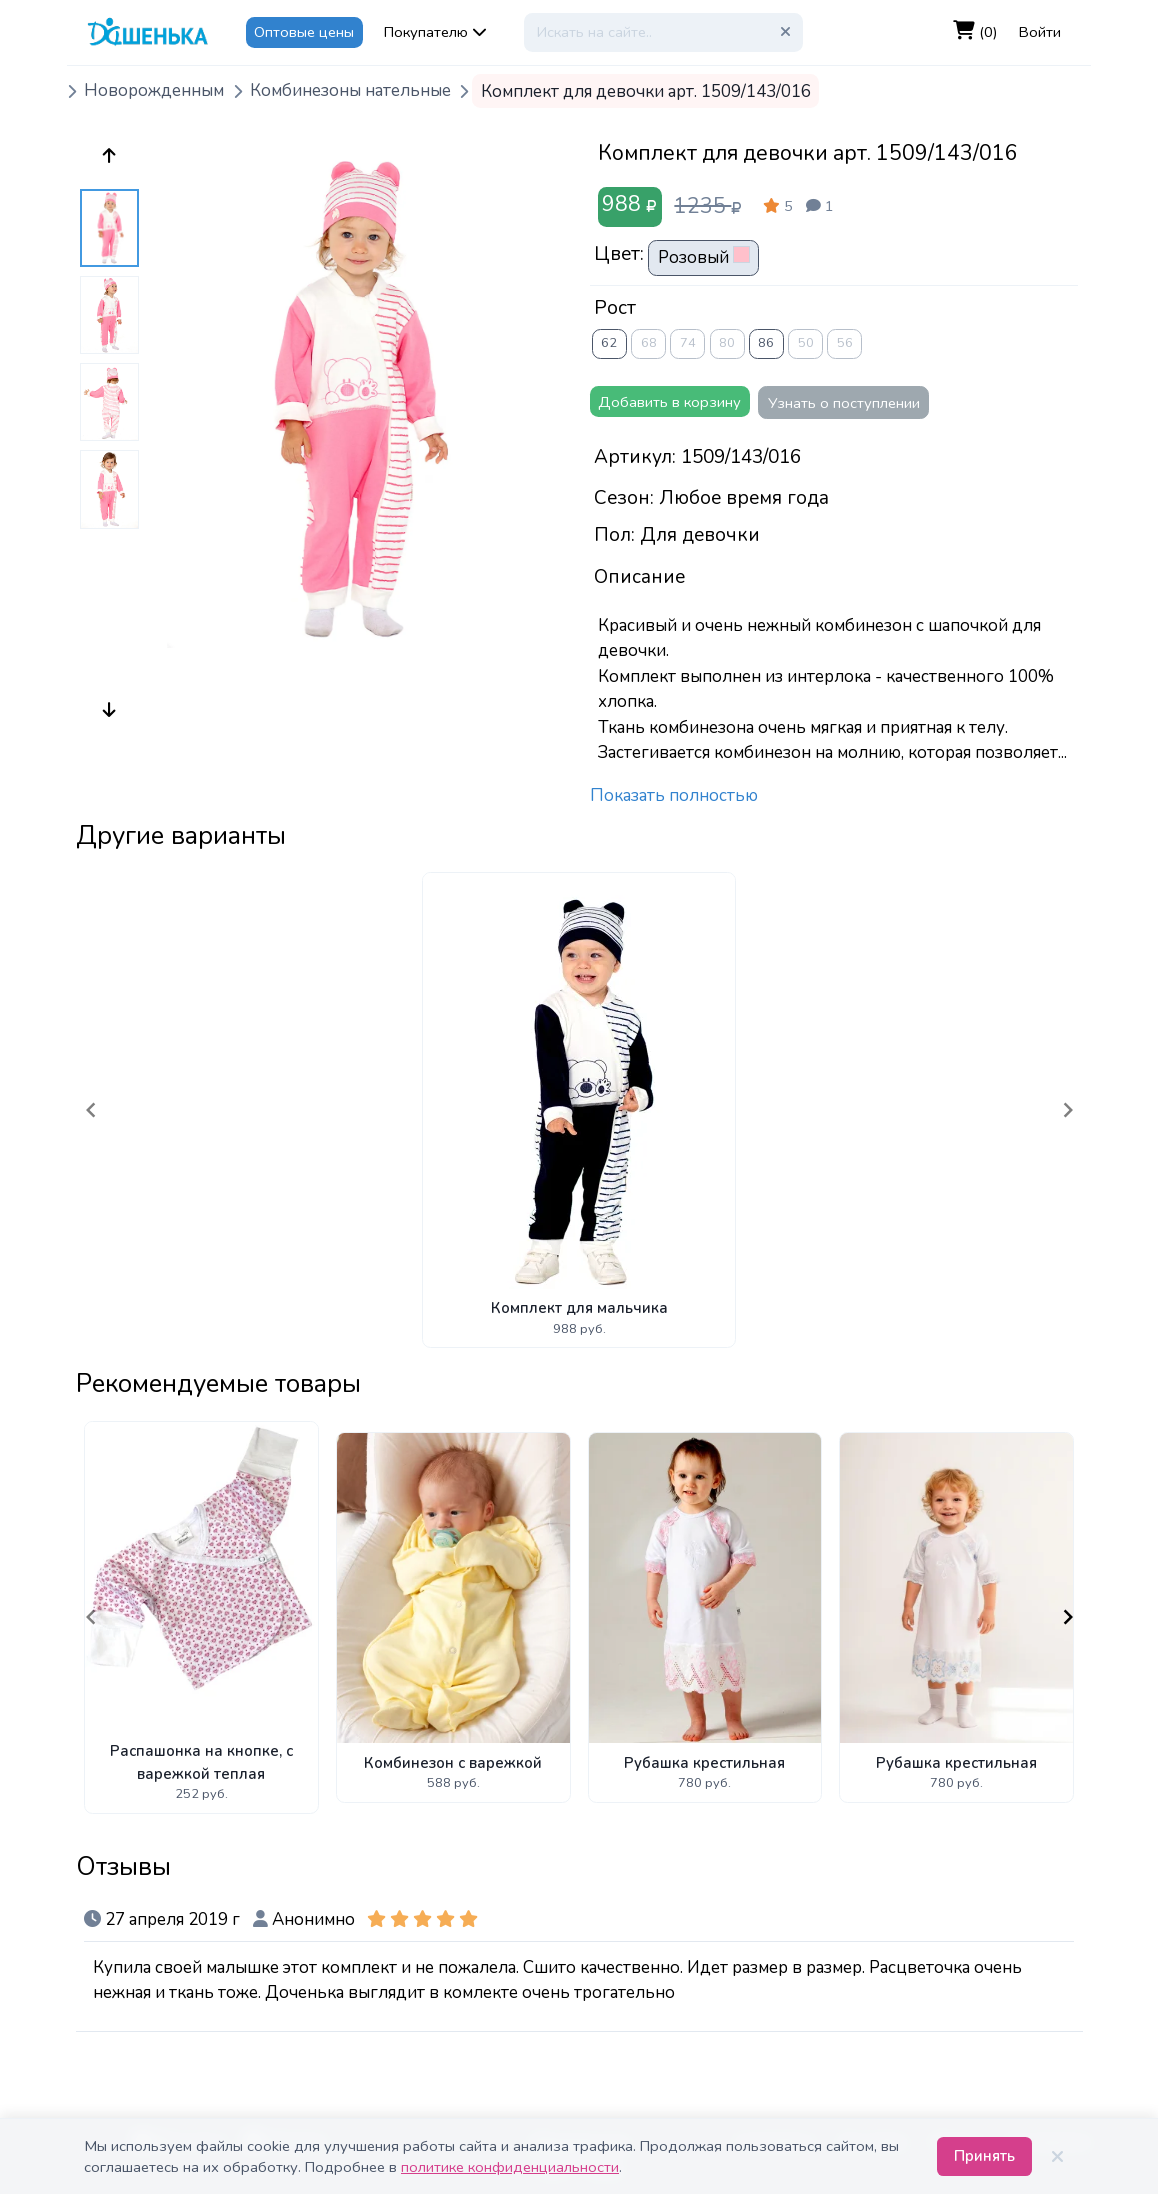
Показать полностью (674, 795)
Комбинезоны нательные (350, 91)
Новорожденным (154, 91)
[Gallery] (579, 1109)
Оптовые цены (304, 32)
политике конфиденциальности (510, 2167)
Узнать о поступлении (844, 403)
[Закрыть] (1057, 2157)
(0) (975, 31)
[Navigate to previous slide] (91, 1110)
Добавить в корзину (669, 402)
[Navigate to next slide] (1068, 1110)
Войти (1040, 32)
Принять (984, 2156)
